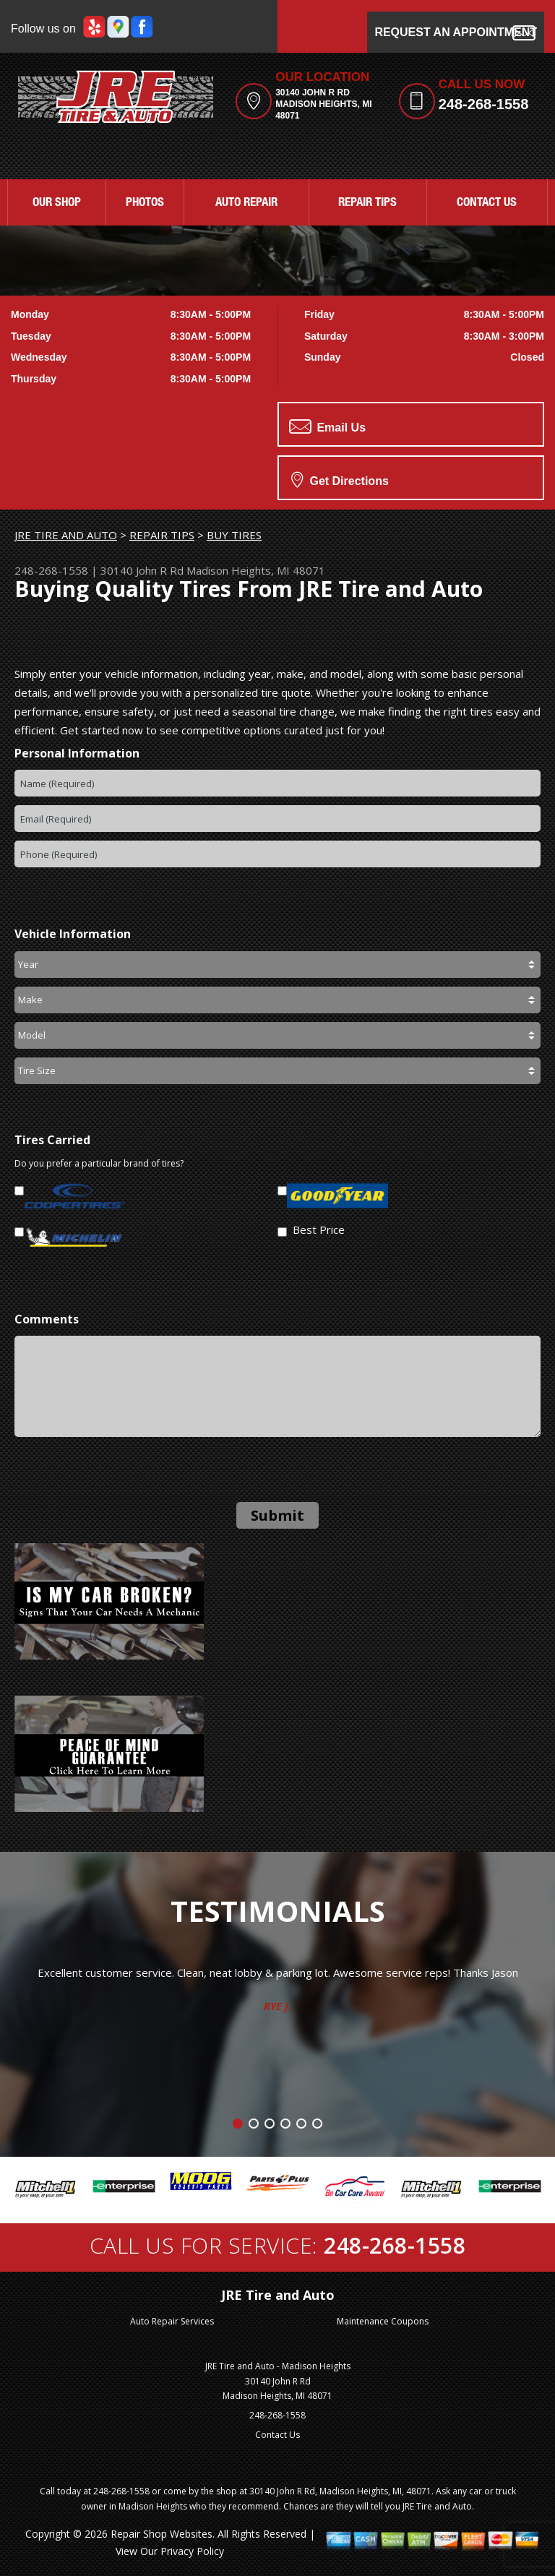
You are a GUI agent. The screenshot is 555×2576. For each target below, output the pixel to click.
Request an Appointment (455, 32)
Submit (277, 1515)
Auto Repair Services (172, 2321)
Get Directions (340, 479)
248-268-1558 (484, 104)
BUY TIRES (234, 535)
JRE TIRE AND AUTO (65, 535)
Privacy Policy (192, 2551)
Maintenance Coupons (383, 2321)
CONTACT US (487, 203)
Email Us (327, 426)
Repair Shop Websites (161, 2534)
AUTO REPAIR (246, 203)
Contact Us (277, 2435)
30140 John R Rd (142, 570)
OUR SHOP (57, 203)
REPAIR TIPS (367, 203)
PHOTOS (145, 203)
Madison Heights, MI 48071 (255, 570)
